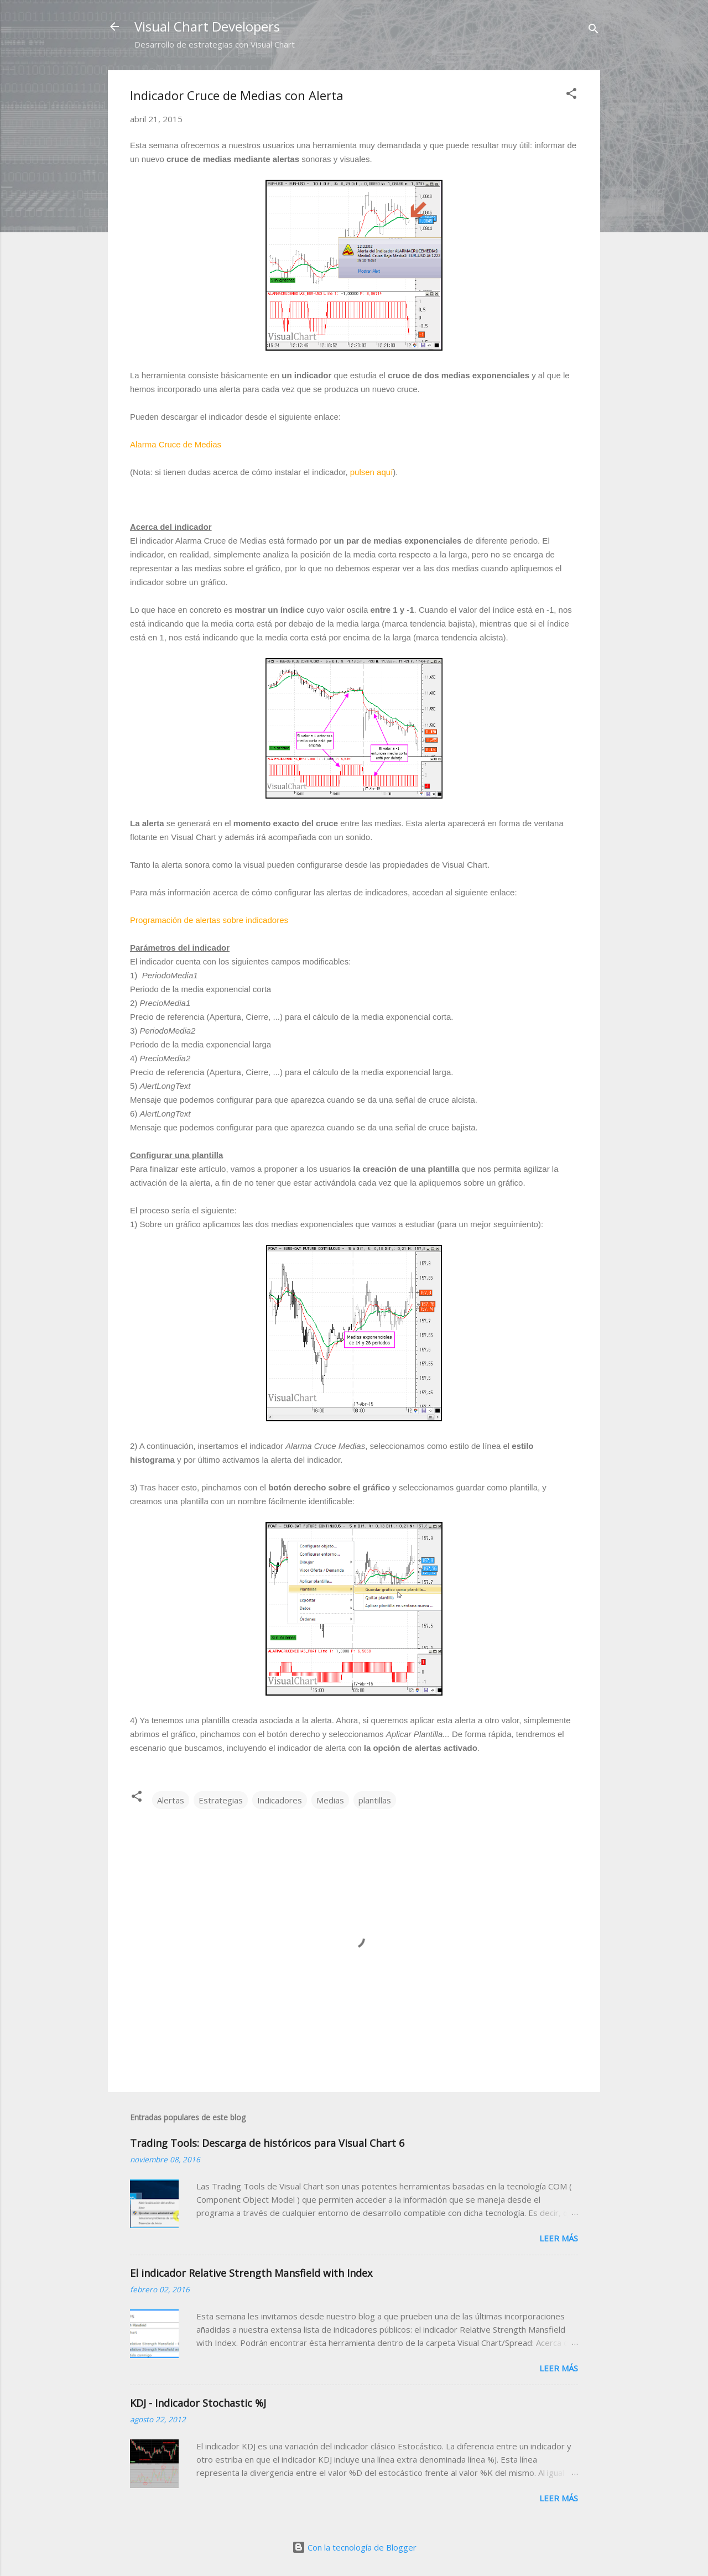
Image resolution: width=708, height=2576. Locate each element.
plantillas (374, 1800)
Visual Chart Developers (207, 26)
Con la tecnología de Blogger (354, 2547)
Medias (330, 1800)
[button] (571, 95)
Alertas (170, 1800)
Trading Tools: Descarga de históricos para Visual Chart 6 (267, 2143)
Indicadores (279, 1800)
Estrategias (221, 1800)
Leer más (558, 2238)
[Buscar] (593, 30)
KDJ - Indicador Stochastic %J (198, 2403)
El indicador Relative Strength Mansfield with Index (251, 2273)
